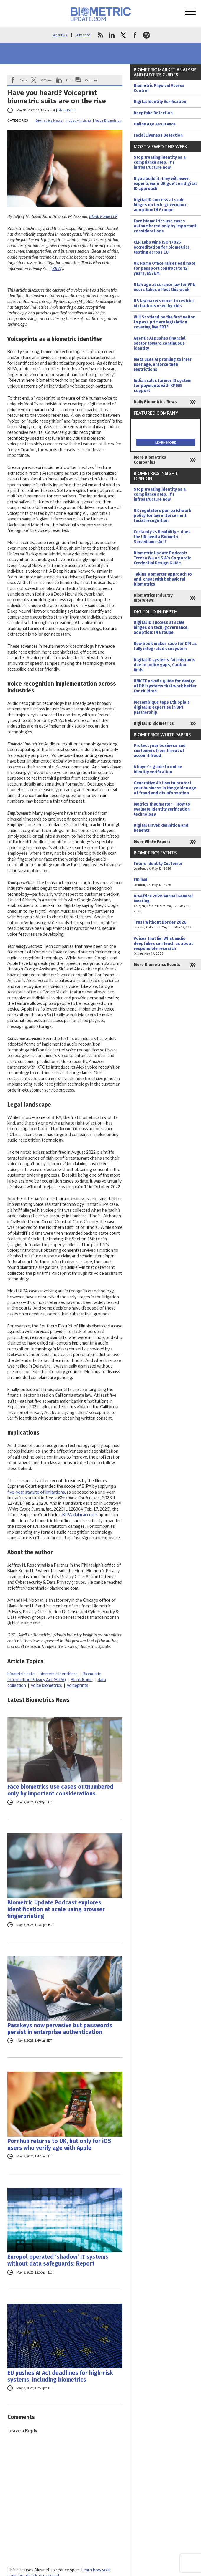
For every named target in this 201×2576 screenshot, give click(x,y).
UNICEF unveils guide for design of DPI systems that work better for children (165, 686)
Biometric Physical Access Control (159, 88)
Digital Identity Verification (160, 101)
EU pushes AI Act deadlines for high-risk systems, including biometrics (60, 2376)
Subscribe (83, 35)
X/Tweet (47, 80)
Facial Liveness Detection (158, 135)
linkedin (112, 35)
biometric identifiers (59, 1673)
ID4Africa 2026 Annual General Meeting (165, 904)
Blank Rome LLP (103, 216)
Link (69, 80)
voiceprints (77, 1685)
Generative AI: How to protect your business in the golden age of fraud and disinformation (165, 788)
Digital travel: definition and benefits (161, 828)
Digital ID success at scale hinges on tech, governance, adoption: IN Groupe (161, 204)
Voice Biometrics (108, 120)
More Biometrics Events (157, 964)
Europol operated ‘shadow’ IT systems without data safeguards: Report (57, 2260)
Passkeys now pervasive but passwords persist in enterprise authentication (59, 2029)
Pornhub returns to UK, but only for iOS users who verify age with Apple (59, 2144)
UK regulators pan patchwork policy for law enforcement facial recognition (162, 515)
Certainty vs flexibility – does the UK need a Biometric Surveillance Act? (162, 536)
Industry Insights (79, 120)
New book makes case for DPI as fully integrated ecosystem (165, 646)
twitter (123, 35)
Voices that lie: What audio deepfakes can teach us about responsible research (165, 946)
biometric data (21, 1673)
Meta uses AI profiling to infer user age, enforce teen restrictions (163, 364)
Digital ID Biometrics (154, 723)
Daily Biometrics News (155, 401)
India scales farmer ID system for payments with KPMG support (163, 385)
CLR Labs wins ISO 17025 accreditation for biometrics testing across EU (162, 247)
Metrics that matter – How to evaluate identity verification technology (162, 809)
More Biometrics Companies (150, 460)
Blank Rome (67, 110)
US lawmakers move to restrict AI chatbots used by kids (164, 303)
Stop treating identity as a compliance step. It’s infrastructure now (160, 162)
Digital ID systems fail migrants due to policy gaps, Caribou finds (164, 664)
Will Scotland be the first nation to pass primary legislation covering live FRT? (164, 322)
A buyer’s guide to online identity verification (158, 769)
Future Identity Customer (165, 866)
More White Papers (152, 841)
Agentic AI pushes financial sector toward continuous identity (159, 343)
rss (100, 35)
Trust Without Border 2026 (165, 925)
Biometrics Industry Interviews (153, 598)
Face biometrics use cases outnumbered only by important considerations (60, 1790)
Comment (92, 80)
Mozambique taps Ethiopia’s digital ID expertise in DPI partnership (162, 707)
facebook (135, 35)
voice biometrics (46, 1685)
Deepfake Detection (153, 112)
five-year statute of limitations (36, 1491)
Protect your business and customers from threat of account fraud (160, 750)
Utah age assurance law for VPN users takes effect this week (164, 287)
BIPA (56, 268)
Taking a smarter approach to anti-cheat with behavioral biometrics (163, 579)
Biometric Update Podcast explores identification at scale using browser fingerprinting (56, 1909)
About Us (60, 35)
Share (23, 80)
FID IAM (165, 882)
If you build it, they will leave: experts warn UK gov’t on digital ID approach (165, 183)
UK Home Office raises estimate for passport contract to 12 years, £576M (164, 268)
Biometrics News (49, 120)
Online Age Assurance (155, 124)
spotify (146, 35)
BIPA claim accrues (80, 1514)
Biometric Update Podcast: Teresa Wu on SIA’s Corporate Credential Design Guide (163, 558)
